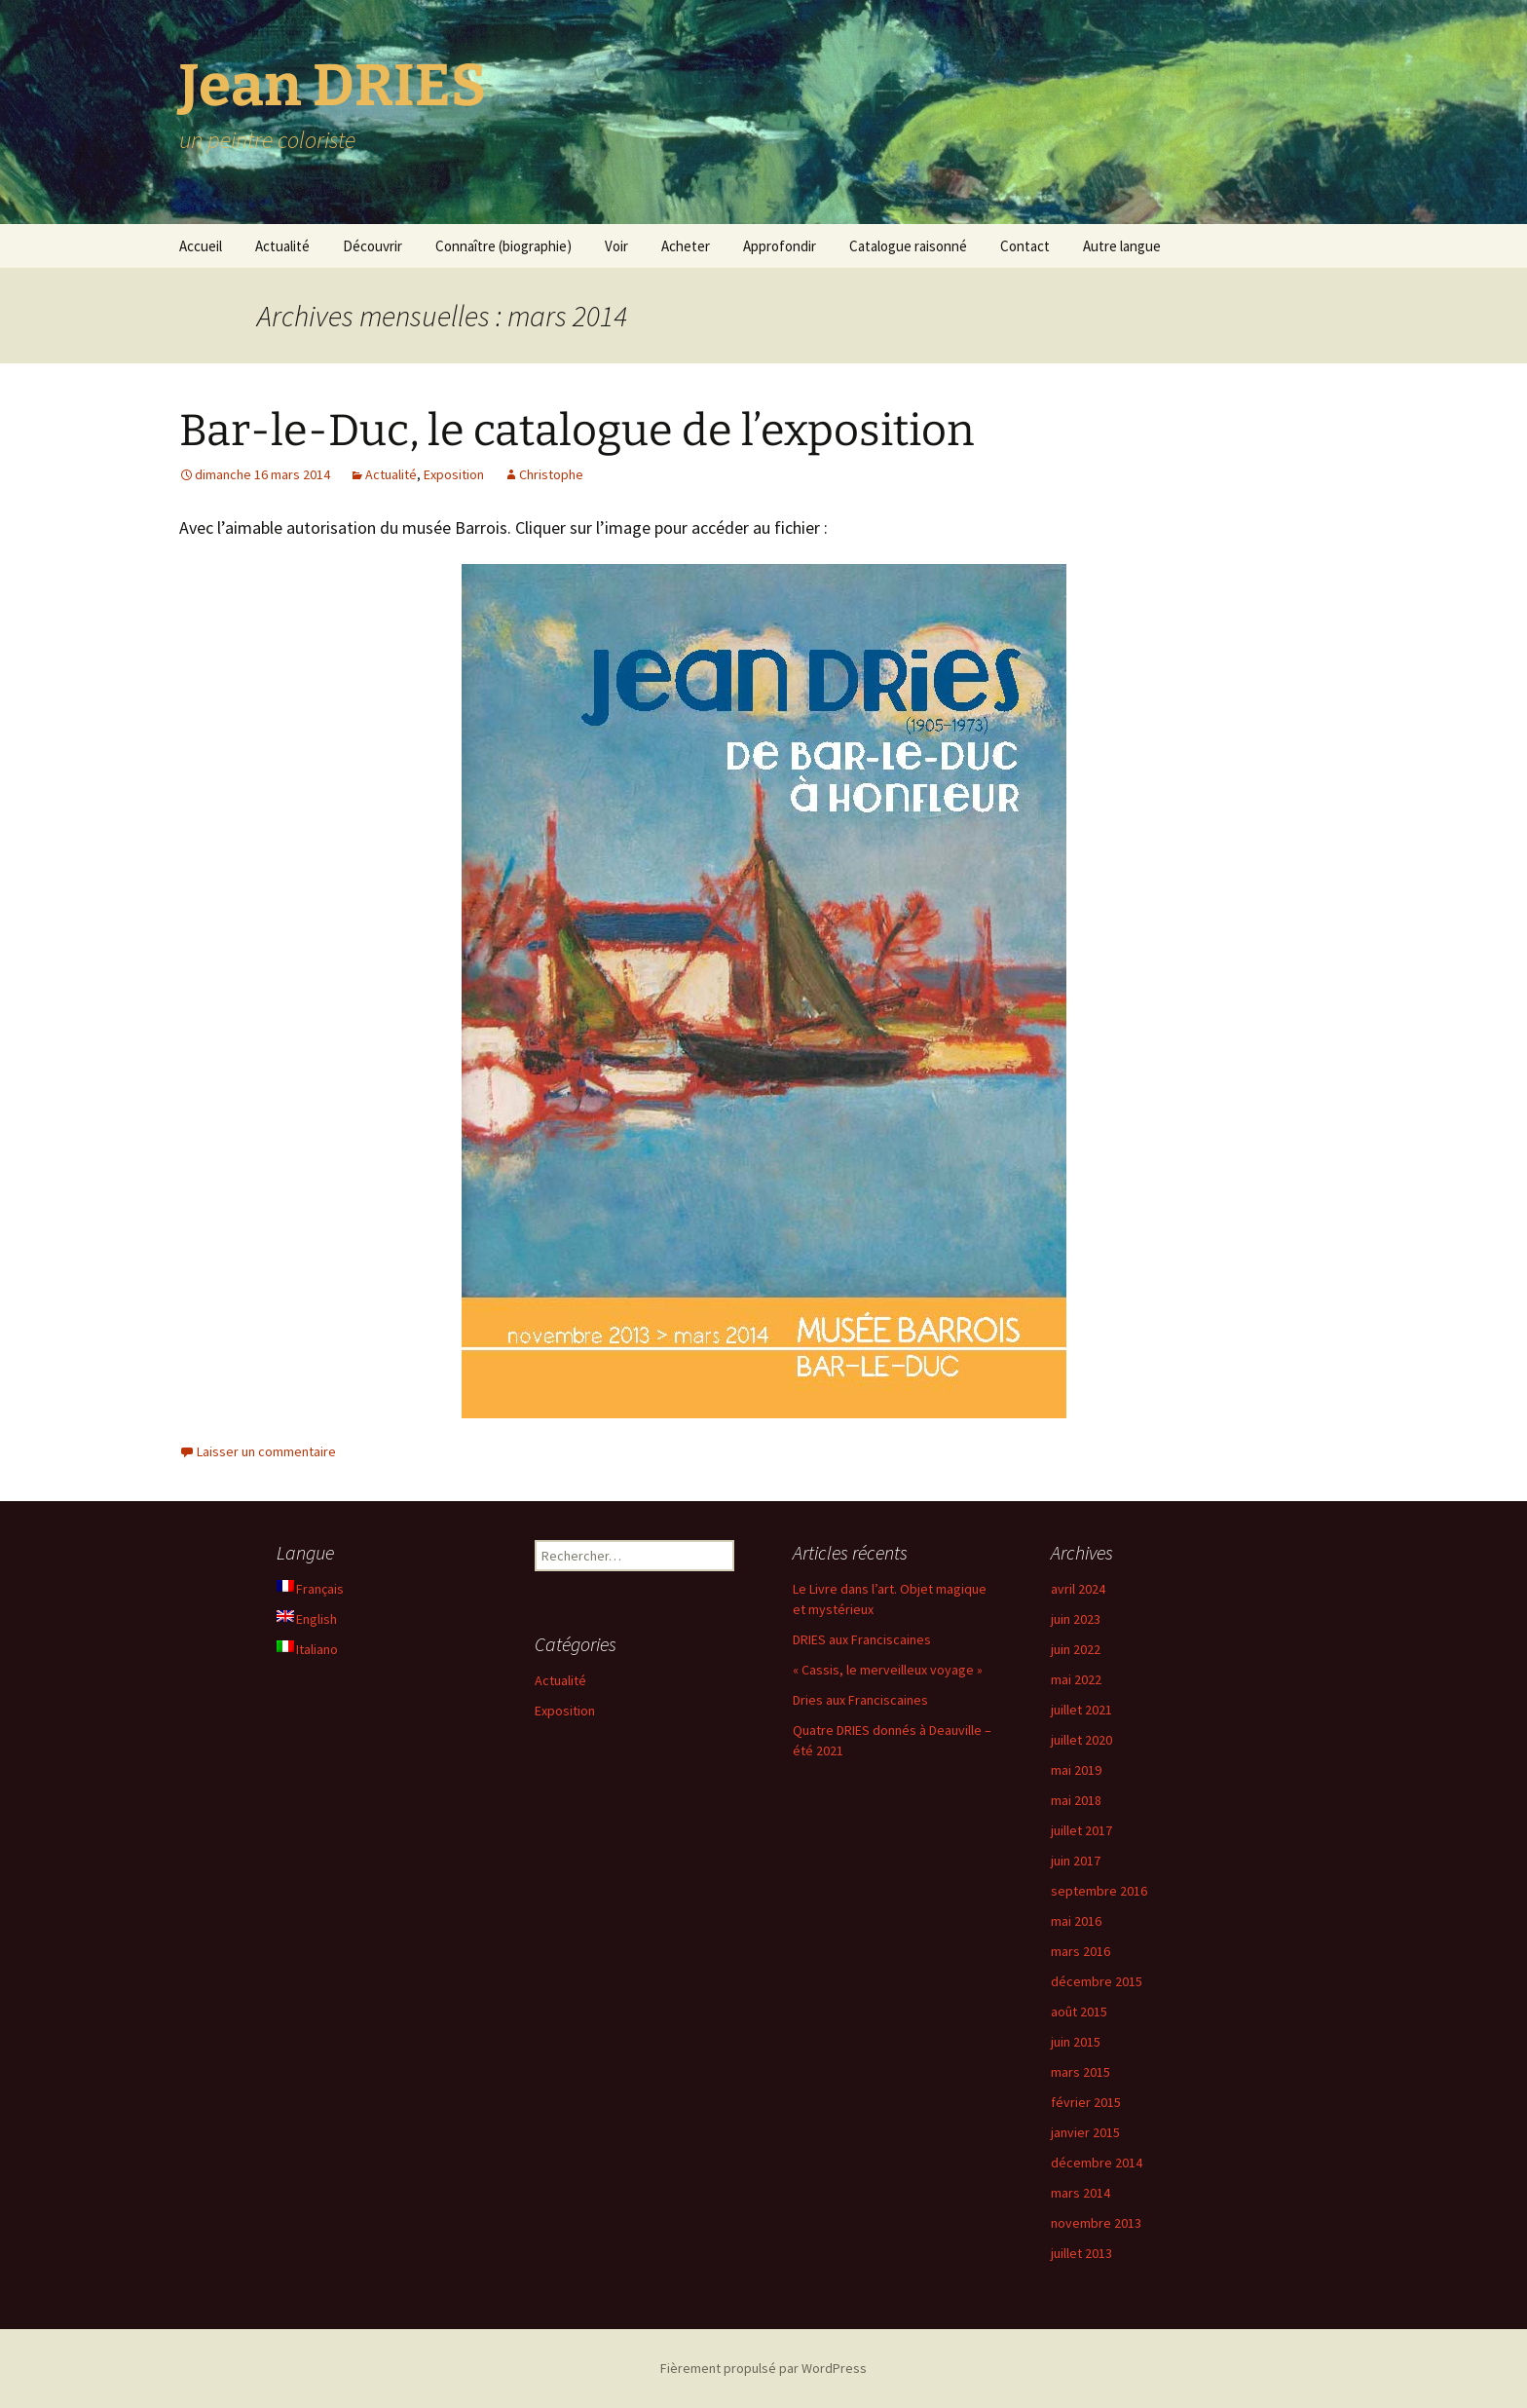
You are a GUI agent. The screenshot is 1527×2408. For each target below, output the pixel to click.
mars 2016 (1080, 1951)
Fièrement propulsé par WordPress (763, 2368)
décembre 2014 (1096, 2162)
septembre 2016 (1099, 1891)
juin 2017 (1075, 1860)
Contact (1025, 246)
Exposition (454, 474)
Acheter (685, 246)
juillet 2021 (1081, 1709)
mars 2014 (1080, 2192)
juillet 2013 (1081, 2253)
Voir (616, 246)
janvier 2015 (1085, 2132)
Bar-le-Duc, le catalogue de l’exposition (576, 430)
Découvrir (372, 246)
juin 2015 (1075, 2042)
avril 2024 (1078, 1589)
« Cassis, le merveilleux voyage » (888, 1669)
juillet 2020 (1081, 1740)
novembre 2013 (1096, 2223)
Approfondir (779, 246)
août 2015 (1079, 2011)
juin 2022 (1075, 1649)
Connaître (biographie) (503, 246)
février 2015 (1086, 2102)
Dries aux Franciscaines (860, 1700)
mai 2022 (1076, 1679)
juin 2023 (1075, 1619)
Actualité (282, 246)
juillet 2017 (1081, 1830)
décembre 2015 (1096, 1981)
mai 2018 (1076, 1800)
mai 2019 (1076, 1770)
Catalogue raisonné (908, 246)
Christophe (551, 474)
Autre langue (1122, 246)
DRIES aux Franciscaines (862, 1639)
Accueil (200, 246)
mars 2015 (1080, 2072)
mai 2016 (1076, 1921)
